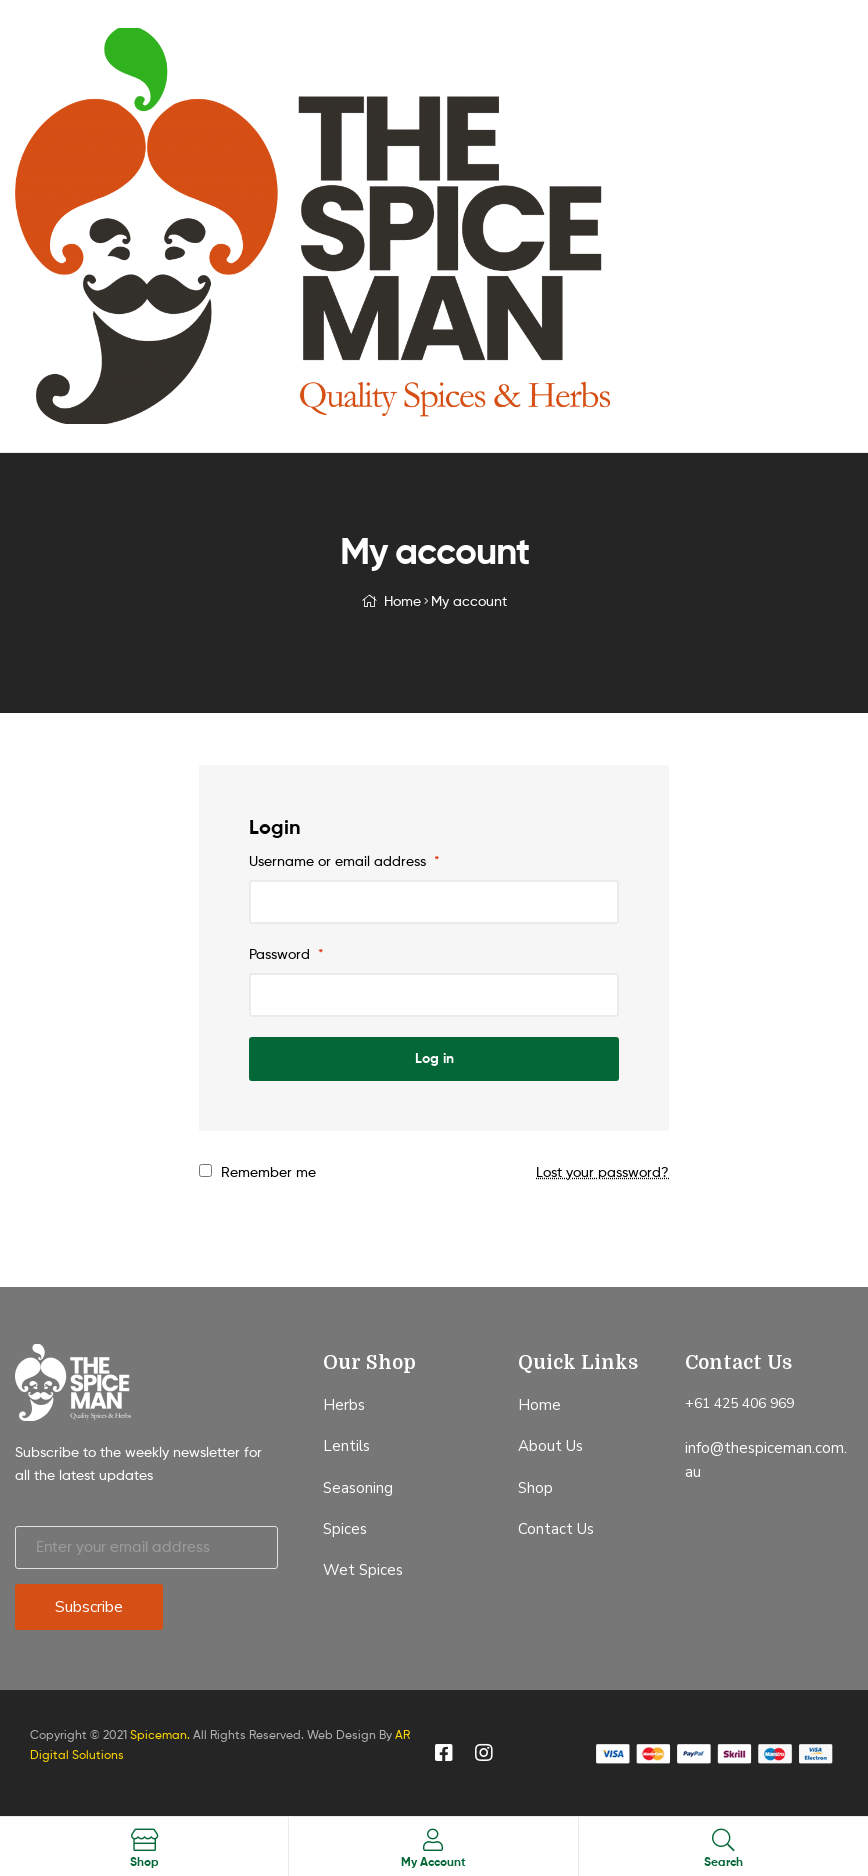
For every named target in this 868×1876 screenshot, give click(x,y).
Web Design (341, 1734)
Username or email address (344, 860)
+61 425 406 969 (739, 1403)
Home (402, 600)
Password (286, 953)
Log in (434, 1058)
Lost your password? (602, 1171)
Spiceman (158, 1734)
